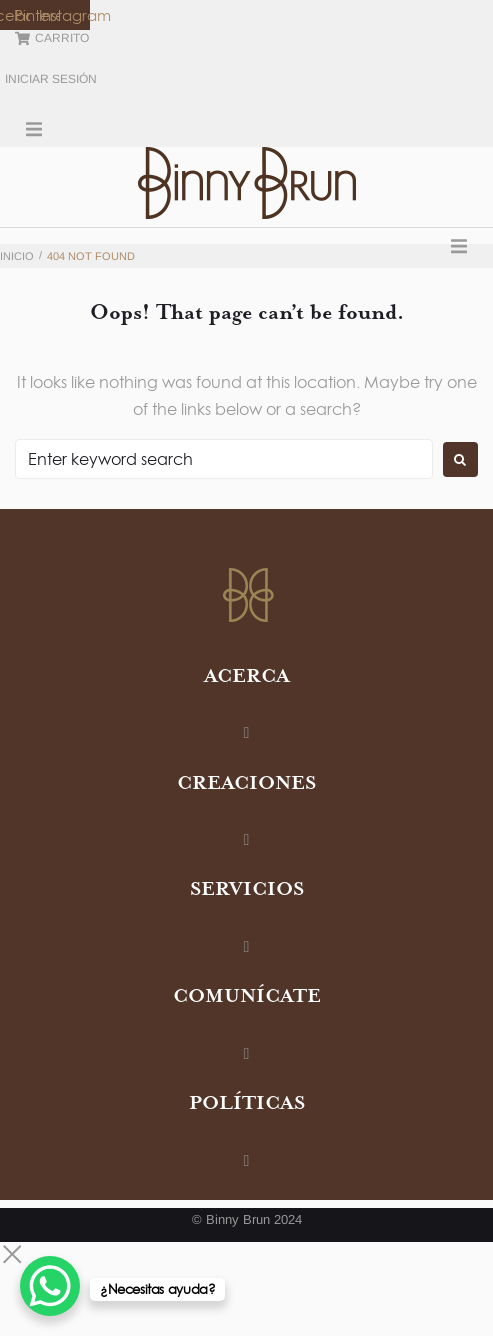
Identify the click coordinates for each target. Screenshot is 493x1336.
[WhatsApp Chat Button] (50, 1286)
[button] (34, 129)
